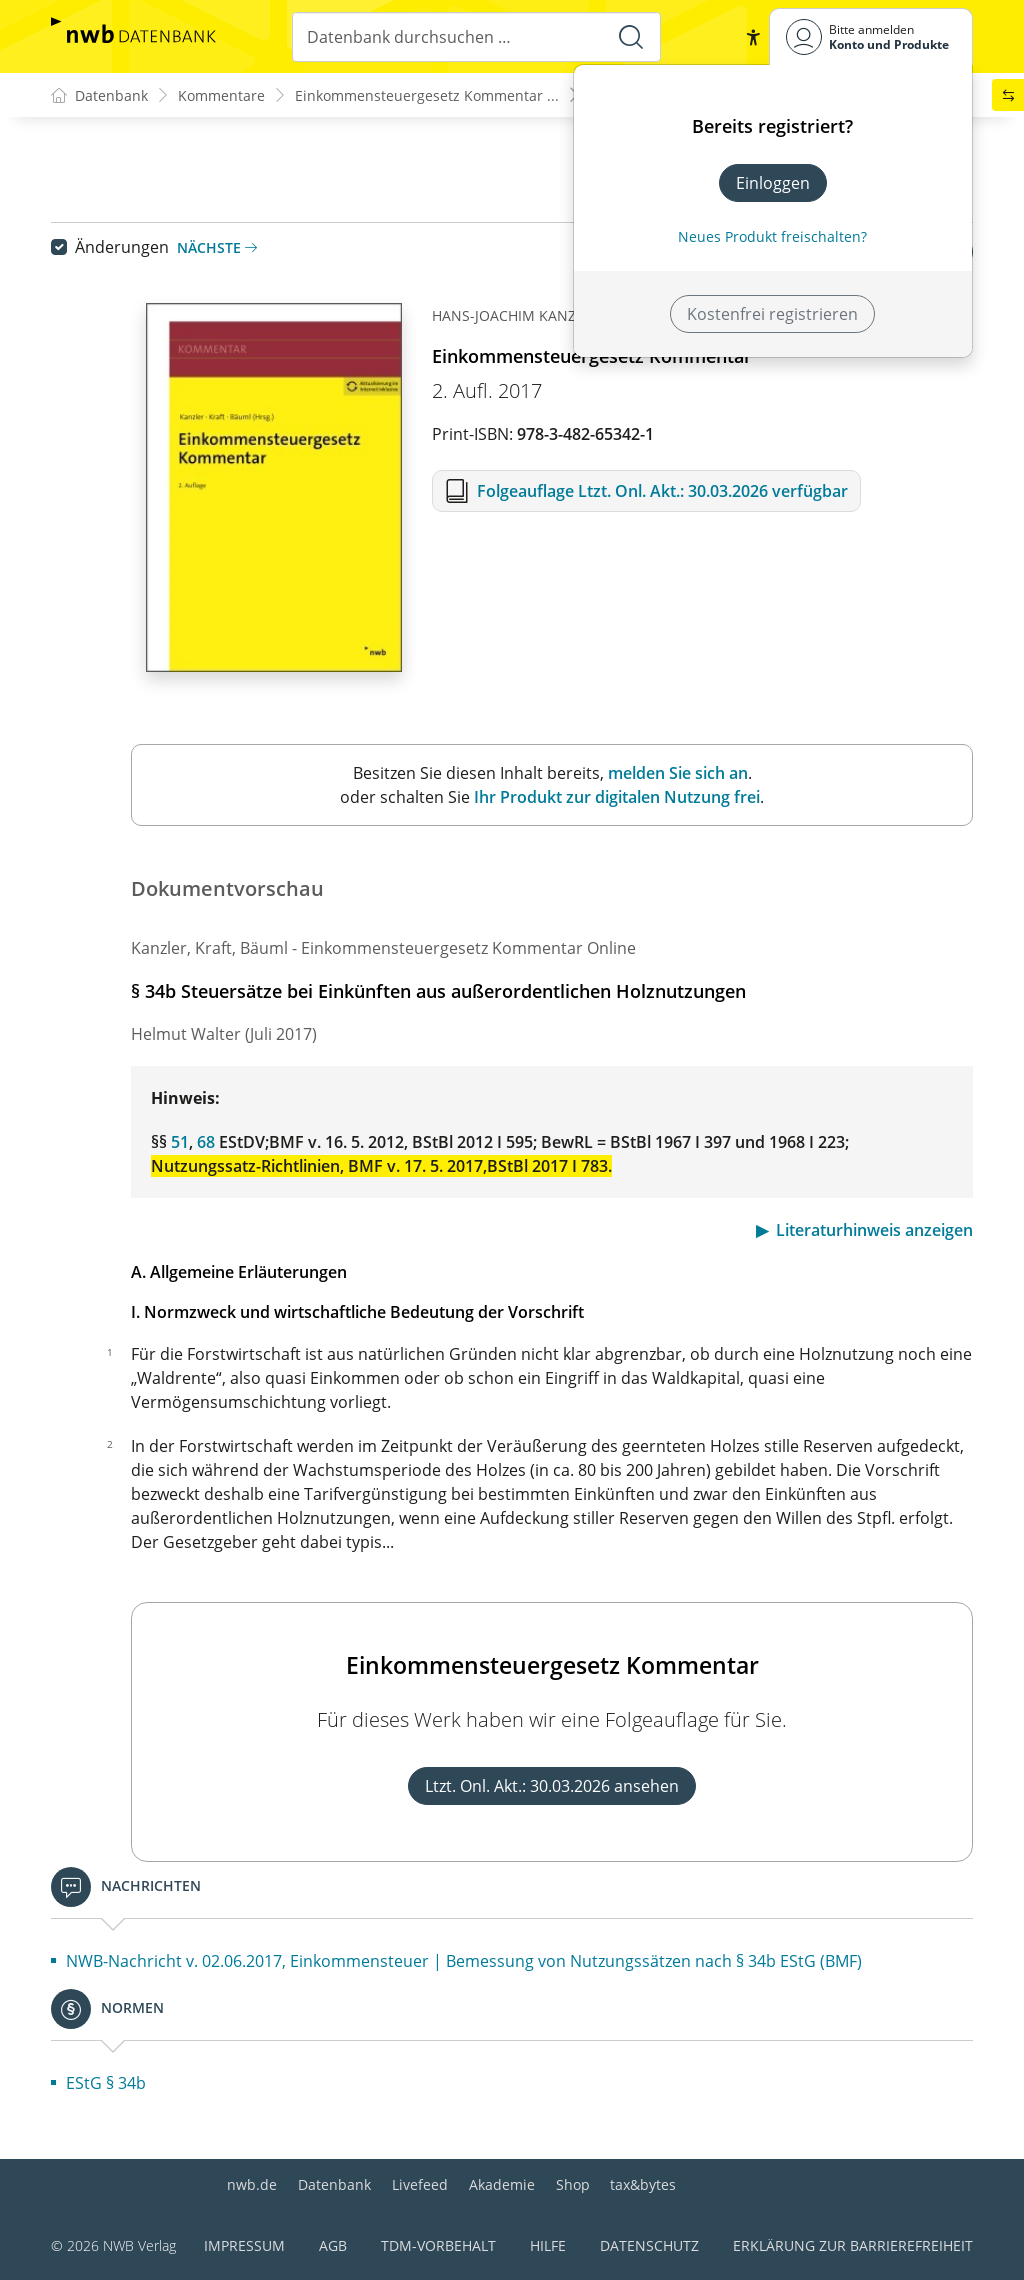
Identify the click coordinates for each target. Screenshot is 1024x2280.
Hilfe (548, 2245)
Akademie (502, 2184)
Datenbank (334, 2184)
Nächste (217, 247)
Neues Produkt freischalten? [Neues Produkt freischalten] (772, 236)
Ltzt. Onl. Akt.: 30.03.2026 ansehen (552, 1786)
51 (180, 1142)
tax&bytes (643, 2184)
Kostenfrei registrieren (772, 314)
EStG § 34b (106, 2083)
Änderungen (122, 247)
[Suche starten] (631, 37)
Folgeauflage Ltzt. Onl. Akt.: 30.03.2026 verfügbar (662, 491)
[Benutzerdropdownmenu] (871, 36)
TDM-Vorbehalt (438, 2245)
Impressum (244, 2245)
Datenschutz (649, 2245)
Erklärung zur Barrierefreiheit (853, 2245)
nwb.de (252, 2184)
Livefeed (420, 2184)
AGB (333, 2245)
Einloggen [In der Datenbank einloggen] (773, 183)
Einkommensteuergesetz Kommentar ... (427, 95)
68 (206, 1142)
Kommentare (221, 95)
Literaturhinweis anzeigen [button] (874, 1230)
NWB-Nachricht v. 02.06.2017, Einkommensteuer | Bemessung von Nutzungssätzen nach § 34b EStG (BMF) (464, 1961)
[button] (753, 37)
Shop (573, 2184)
